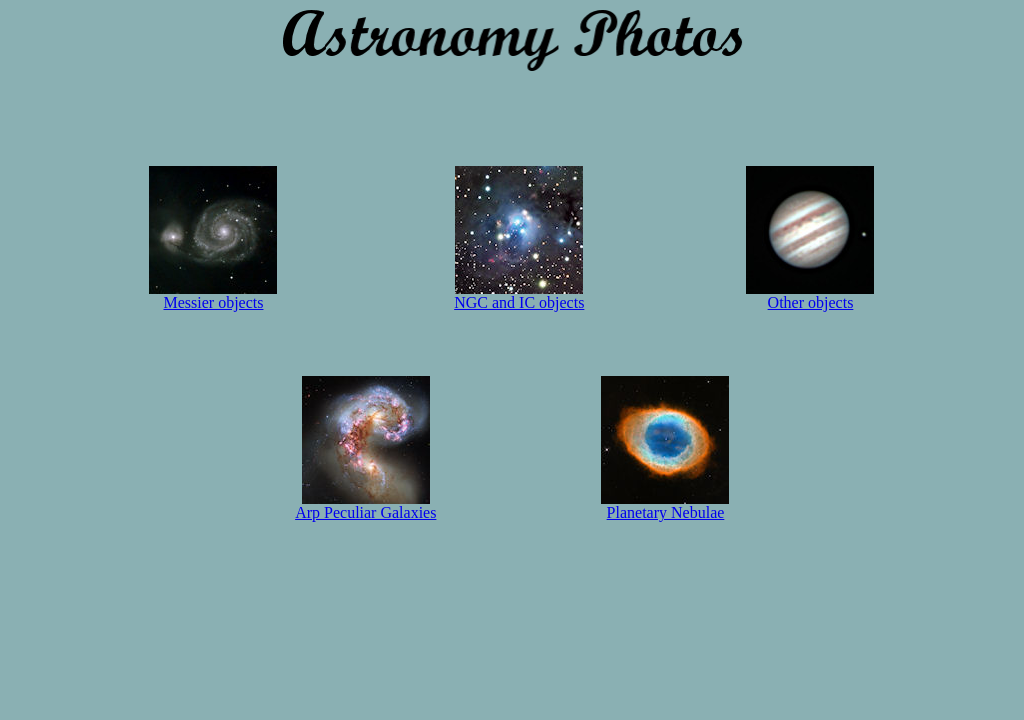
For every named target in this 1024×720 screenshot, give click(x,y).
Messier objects (213, 295)
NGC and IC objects (519, 295)
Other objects (810, 295)
